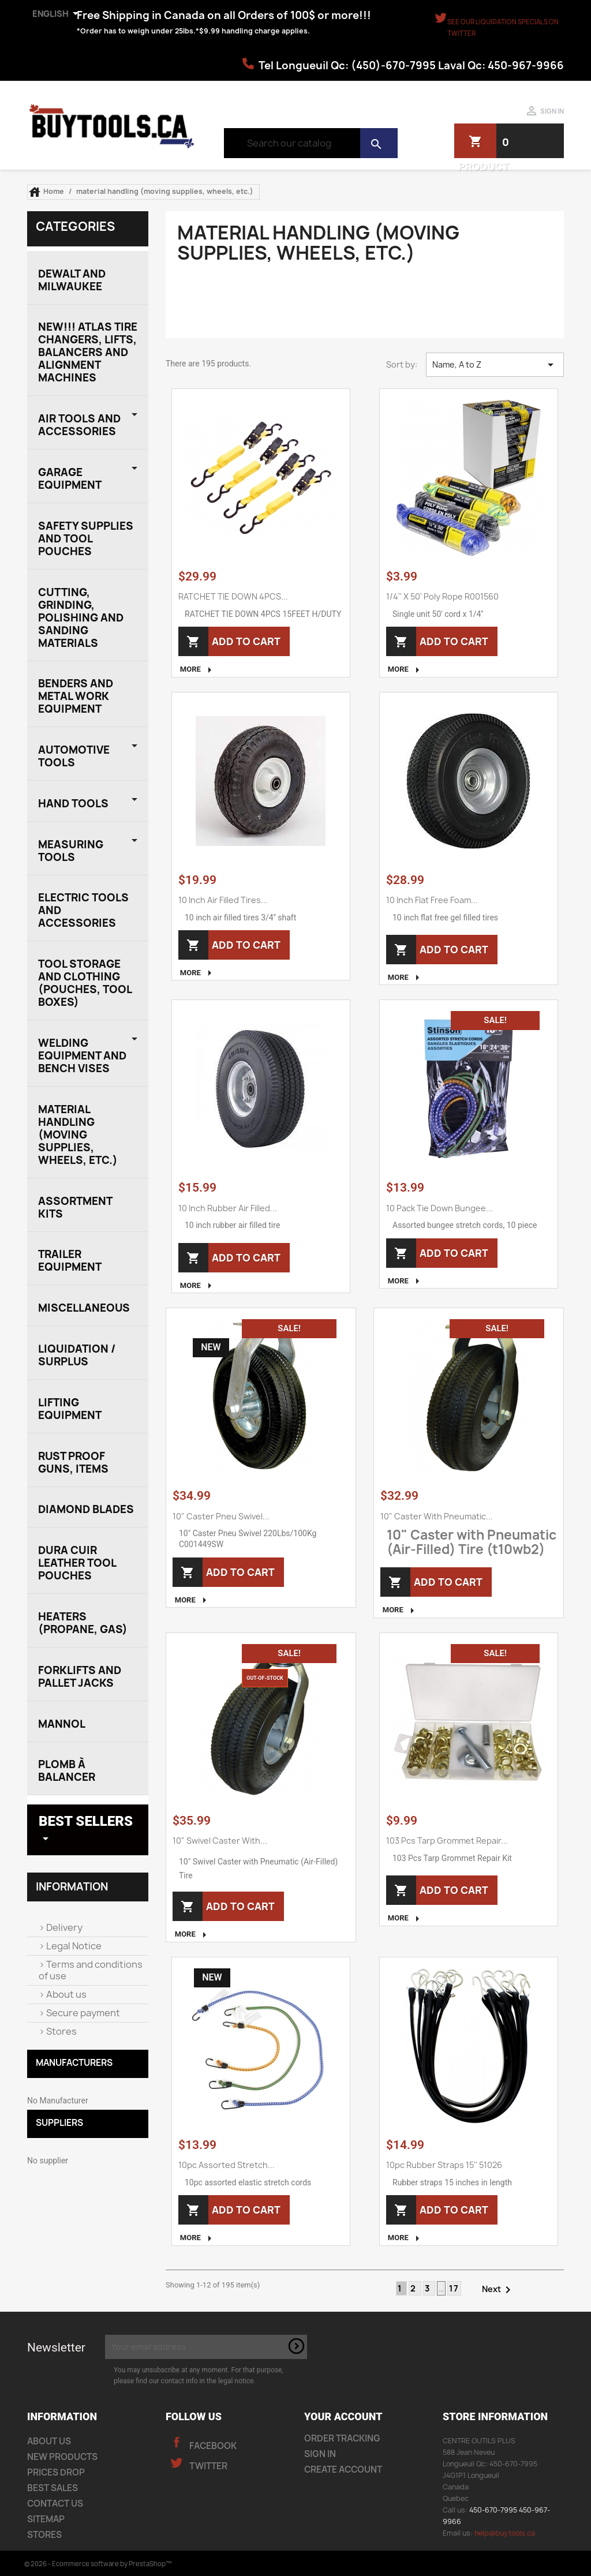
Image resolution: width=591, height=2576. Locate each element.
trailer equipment (70, 1260)
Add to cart (241, 641)
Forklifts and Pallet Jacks (79, 1676)
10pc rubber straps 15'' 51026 (444, 2164)
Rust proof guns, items (73, 1462)
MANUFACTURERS (74, 2063)
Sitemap (46, 2519)
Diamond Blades (86, 1509)
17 (454, 2288)
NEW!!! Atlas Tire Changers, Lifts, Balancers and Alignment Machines (87, 352)
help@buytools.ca (504, 2533)
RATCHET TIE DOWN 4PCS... (233, 596)
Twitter (207, 2466)
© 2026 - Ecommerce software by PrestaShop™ (97, 2563)
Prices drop (56, 2472)
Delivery (63, 1927)
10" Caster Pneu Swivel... (221, 1516)
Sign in (320, 2454)
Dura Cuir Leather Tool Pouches (77, 1563)
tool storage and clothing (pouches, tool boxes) (85, 983)
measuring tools (70, 850)
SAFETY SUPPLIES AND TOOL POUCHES (85, 539)
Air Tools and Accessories (79, 425)
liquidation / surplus (76, 1355)
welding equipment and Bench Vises (82, 1056)
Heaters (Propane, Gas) (83, 1623)
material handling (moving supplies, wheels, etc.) (78, 1134)
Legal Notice (73, 1946)
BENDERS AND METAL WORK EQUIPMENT (75, 696)
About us (65, 1994)
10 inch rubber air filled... (227, 1208)
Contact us (55, 2504)
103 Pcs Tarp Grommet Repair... (447, 1840)
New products (62, 2457)
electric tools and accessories (83, 910)
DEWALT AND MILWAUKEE (72, 280)
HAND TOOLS (73, 803)
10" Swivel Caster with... (220, 1840)
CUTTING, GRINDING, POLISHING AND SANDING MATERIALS (81, 617)
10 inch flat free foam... (432, 899)
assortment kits (75, 1207)
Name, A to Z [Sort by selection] (495, 365)
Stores (60, 2031)
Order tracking (342, 2438)
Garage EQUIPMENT (70, 478)
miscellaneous (84, 1308)
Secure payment (82, 2012)
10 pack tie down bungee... (439, 1208)
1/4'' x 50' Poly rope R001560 (442, 596)
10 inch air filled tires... (223, 899)
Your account (343, 2416)
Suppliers (59, 2123)
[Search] (310, 143)
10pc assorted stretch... (226, 2164)
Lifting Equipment (70, 1408)
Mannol (61, 1724)
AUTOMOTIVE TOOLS (74, 756)
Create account (343, 2469)
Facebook (212, 2446)
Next (498, 2290)
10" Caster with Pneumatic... (436, 1516)
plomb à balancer (66, 1770)
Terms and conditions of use (91, 1970)
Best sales (52, 2488)
